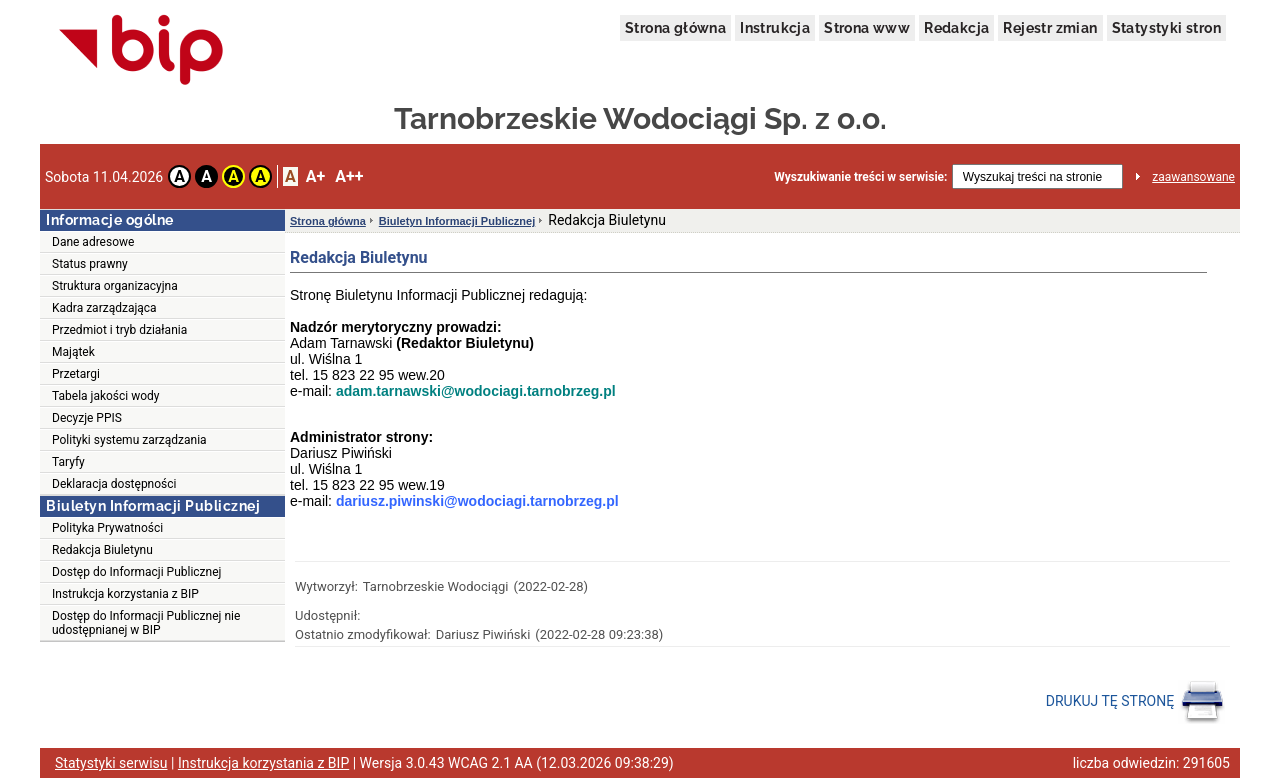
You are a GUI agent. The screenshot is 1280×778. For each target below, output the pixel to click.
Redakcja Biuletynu (102, 550)
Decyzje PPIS (87, 418)
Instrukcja (775, 28)
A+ (315, 176)
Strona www (867, 28)
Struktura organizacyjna (115, 286)
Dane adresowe (93, 242)
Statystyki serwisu (111, 763)
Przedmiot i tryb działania (119, 330)
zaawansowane (1193, 177)
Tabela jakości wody (106, 396)
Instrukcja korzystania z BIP (125, 594)
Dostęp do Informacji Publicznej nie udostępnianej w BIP (146, 623)
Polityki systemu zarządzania (129, 440)
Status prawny (90, 264)
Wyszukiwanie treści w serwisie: (860, 177)
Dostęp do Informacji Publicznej (136, 572)
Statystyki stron (1166, 28)
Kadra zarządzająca (104, 308)
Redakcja (956, 28)
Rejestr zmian (1050, 28)
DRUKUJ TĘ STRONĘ (1135, 702)
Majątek (73, 352)
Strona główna (675, 28)
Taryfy (68, 462)
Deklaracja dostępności (114, 484)
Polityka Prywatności (107, 528)
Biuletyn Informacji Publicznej (457, 221)
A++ (349, 176)
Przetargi (76, 374)
